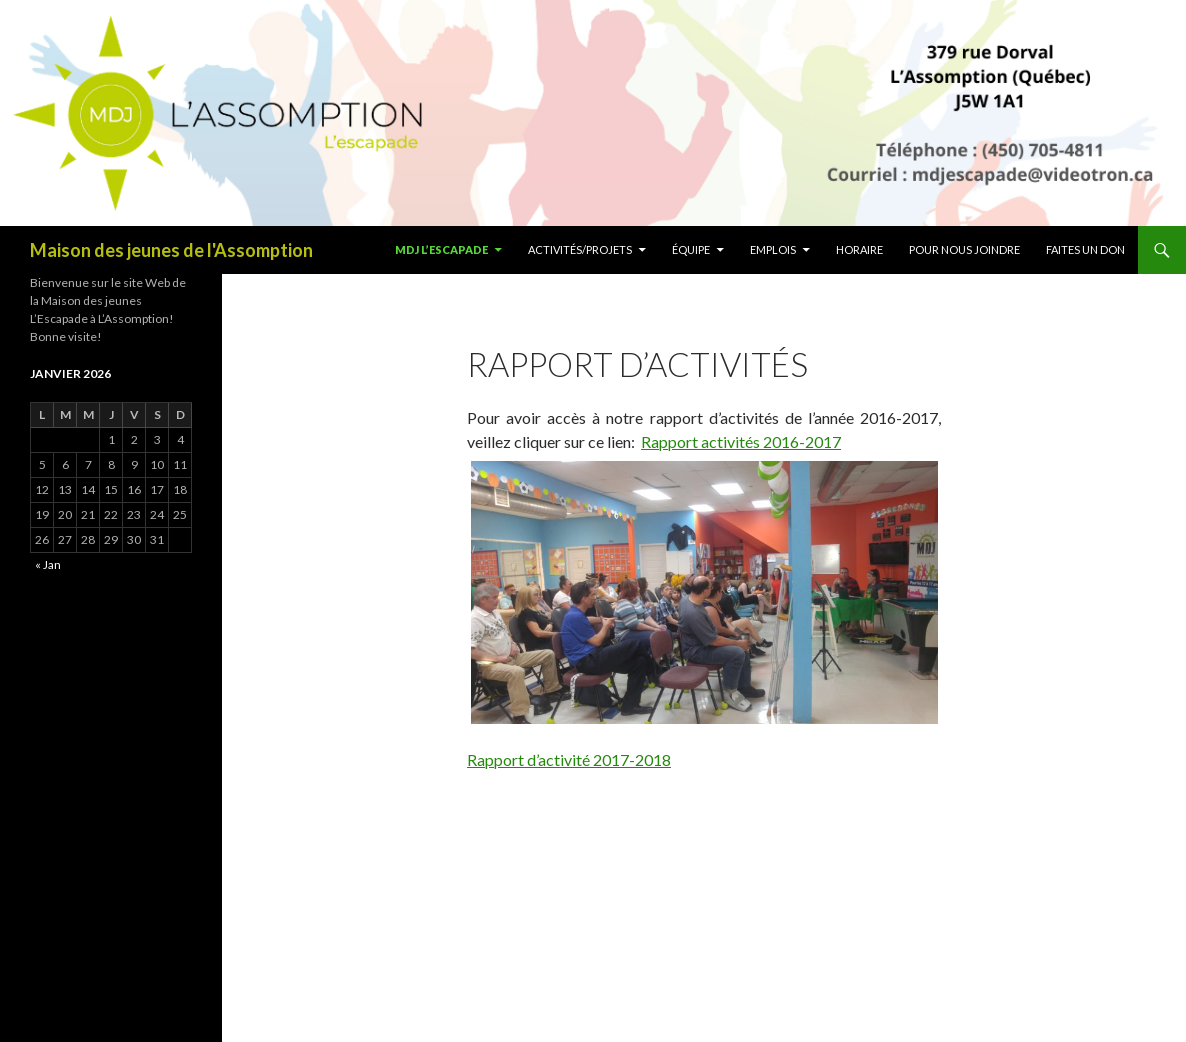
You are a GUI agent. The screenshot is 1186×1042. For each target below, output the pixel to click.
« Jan (48, 564)
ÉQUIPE (691, 249)
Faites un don (1085, 249)
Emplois (773, 249)
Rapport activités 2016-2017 (741, 441)
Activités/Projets (580, 249)
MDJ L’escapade (441, 249)
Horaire (859, 249)
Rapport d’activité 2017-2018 (569, 759)
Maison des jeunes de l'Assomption (171, 250)
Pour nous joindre (964, 249)
